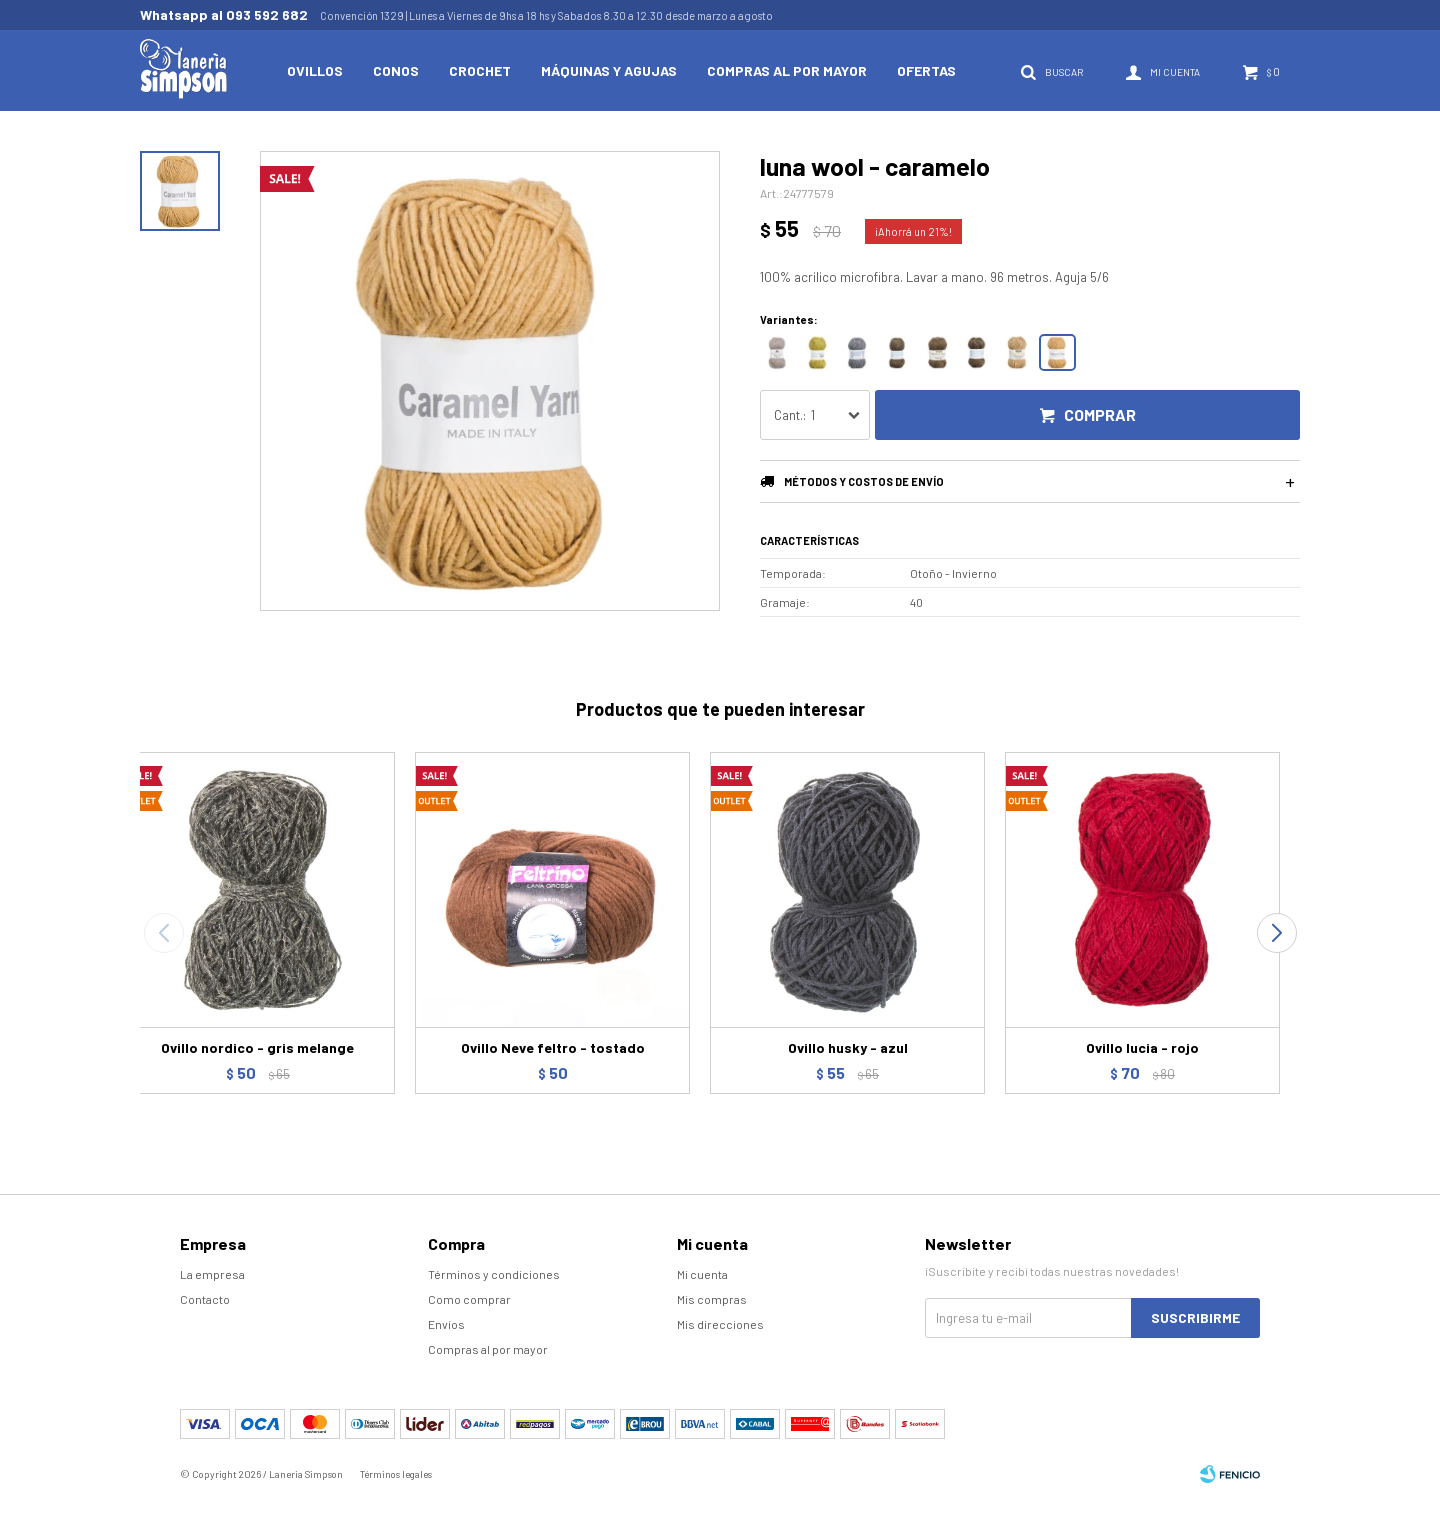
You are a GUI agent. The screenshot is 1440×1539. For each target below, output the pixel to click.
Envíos (446, 1324)
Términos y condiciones (494, 1274)
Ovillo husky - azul (848, 1047)
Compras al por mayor (787, 70)
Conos (396, 70)
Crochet (480, 70)
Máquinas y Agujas (609, 70)
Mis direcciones (720, 1324)
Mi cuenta (702, 1274)
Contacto (205, 1299)
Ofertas (926, 70)
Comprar (1100, 414)
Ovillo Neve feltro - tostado (553, 1047)
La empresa (212, 1274)
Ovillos (315, 70)
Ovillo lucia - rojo (1142, 1047)
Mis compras (712, 1299)
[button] (1276, 933)
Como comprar (469, 1299)
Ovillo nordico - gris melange (257, 1047)
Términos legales (396, 1474)
